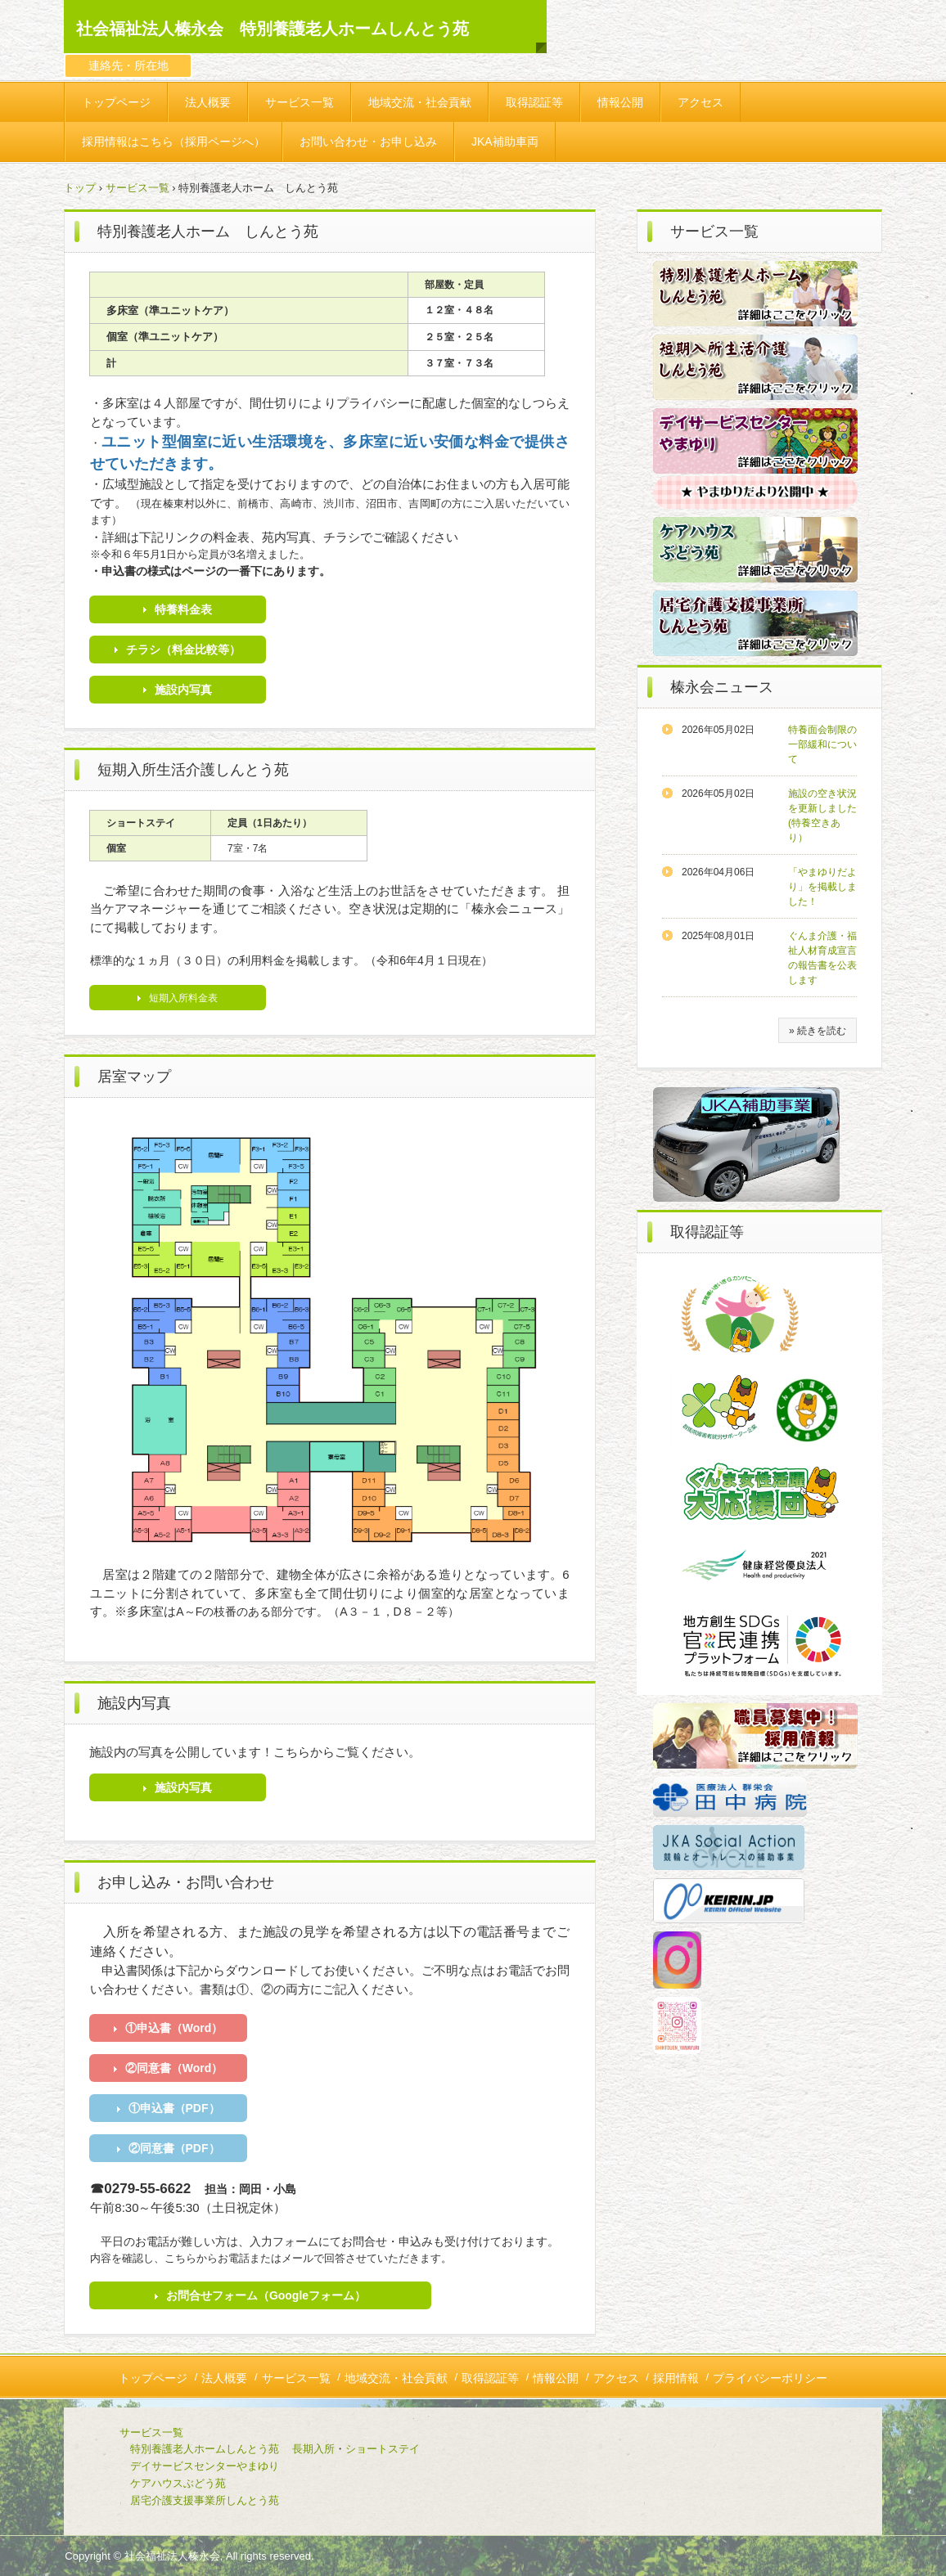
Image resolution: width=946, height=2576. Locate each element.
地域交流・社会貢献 (419, 102)
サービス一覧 (299, 102)
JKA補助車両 (504, 141)
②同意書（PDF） (174, 2148)
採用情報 (676, 2378)
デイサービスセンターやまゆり (204, 2466)
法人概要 (208, 102)
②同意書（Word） (174, 2068)
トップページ (116, 102)
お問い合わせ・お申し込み (368, 141)
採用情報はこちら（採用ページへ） (173, 141)
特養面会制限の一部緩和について (822, 744)
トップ (80, 188)
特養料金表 (183, 609)
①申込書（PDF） (174, 2108)
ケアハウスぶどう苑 (151, 2483)
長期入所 (313, 2449)
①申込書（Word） (174, 2027)
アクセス (700, 102)
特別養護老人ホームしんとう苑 (204, 2449)
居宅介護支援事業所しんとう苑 (178, 2500)
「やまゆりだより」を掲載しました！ (822, 886)
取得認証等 (534, 102)
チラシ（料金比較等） (183, 649)
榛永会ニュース (721, 687)
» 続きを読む (817, 1030)
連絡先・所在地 (128, 65)
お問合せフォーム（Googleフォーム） (266, 2295)
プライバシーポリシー (770, 2378)
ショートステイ (382, 2449)
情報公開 (620, 102)
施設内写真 (183, 689)
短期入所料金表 (183, 998)
